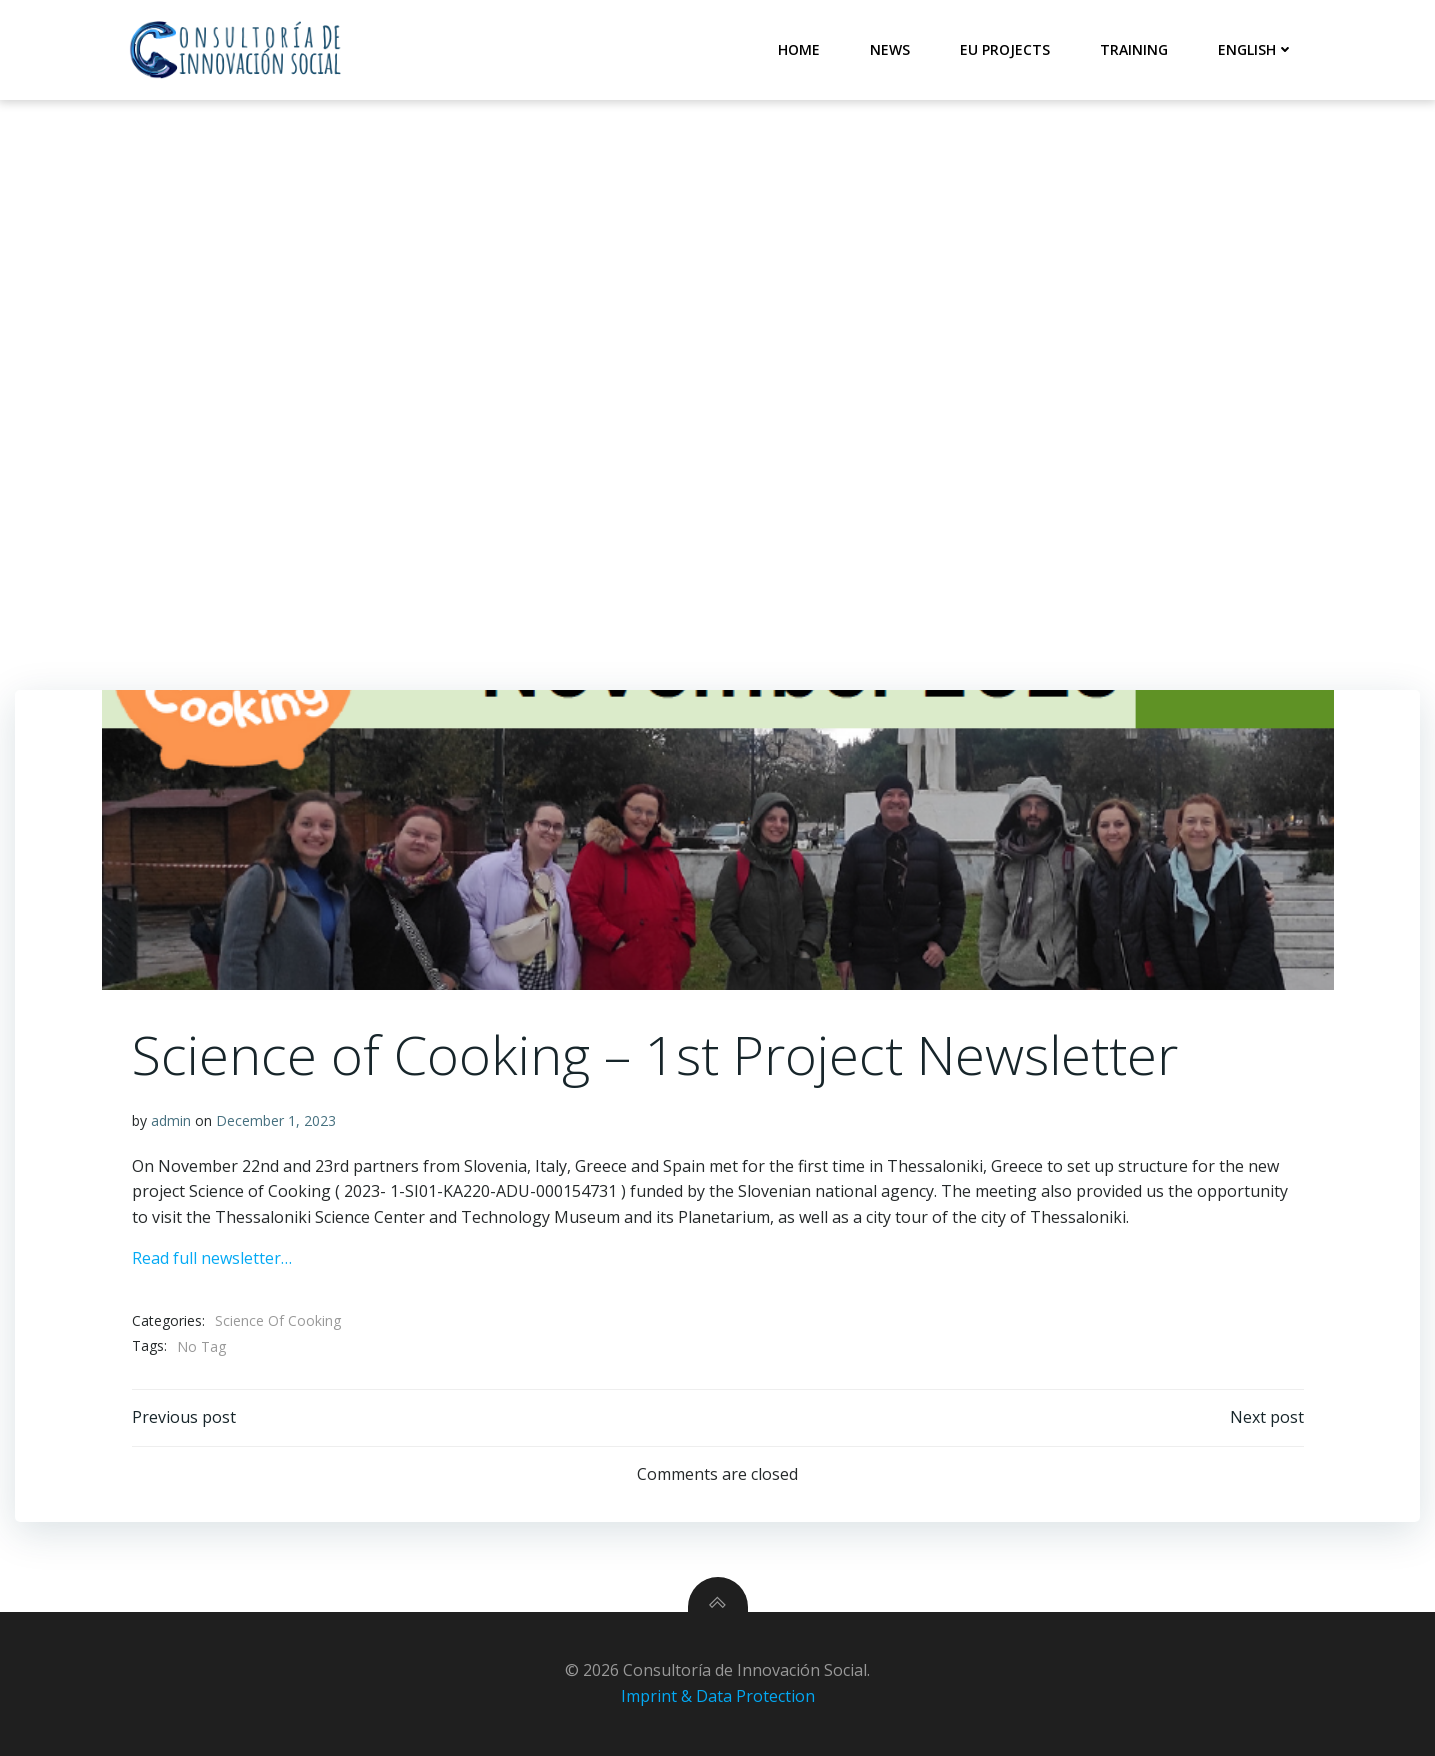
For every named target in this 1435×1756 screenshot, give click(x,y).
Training (1134, 49)
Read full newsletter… (212, 1258)
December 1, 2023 (276, 1120)
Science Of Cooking (278, 1320)
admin (171, 1120)
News (890, 49)
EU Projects (1005, 49)
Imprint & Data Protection (718, 1696)
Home (799, 49)
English (1256, 49)
